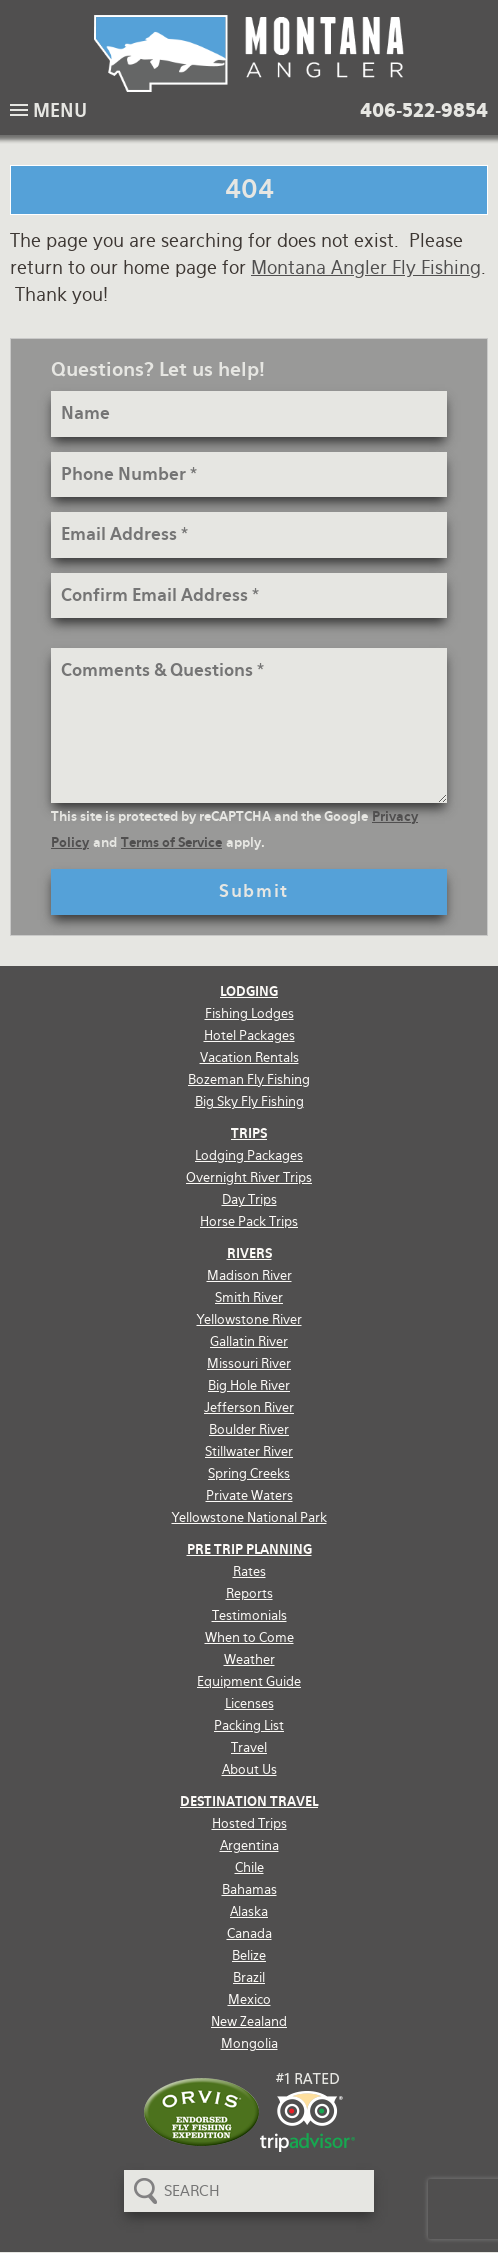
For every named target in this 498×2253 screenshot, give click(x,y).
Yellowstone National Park (249, 1517)
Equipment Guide (249, 1681)
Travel (249, 1747)
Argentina (249, 1845)
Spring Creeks (249, 1473)
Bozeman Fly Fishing (249, 1079)
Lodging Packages (249, 1155)
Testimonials (249, 1615)
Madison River (249, 1275)
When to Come (249, 1637)
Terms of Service (171, 842)
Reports (249, 1593)
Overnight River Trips (249, 1177)
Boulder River (249, 1429)
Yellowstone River (249, 1319)
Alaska (249, 1911)
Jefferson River (249, 1407)
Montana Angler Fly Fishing (366, 267)
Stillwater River (249, 1451)
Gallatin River (249, 1341)
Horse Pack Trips (249, 1221)
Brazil (249, 1977)
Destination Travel (249, 1801)
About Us (249, 1769)
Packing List (249, 1725)
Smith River (249, 1297)
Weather (249, 1659)
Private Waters (249, 1495)
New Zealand (249, 2021)
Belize (249, 1955)
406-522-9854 (424, 111)
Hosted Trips (249, 1823)
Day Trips (249, 1199)
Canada (249, 1933)
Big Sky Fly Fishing (249, 1101)
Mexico (249, 1999)
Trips (249, 1133)
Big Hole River (249, 1385)
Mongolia (249, 2043)
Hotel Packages (249, 1035)
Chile (249, 1867)
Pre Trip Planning (249, 1549)
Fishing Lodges (249, 1013)
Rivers (249, 1253)
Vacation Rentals (249, 1057)
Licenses (249, 1703)
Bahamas (249, 1889)
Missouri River (249, 1363)
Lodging (249, 991)
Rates (249, 1571)
